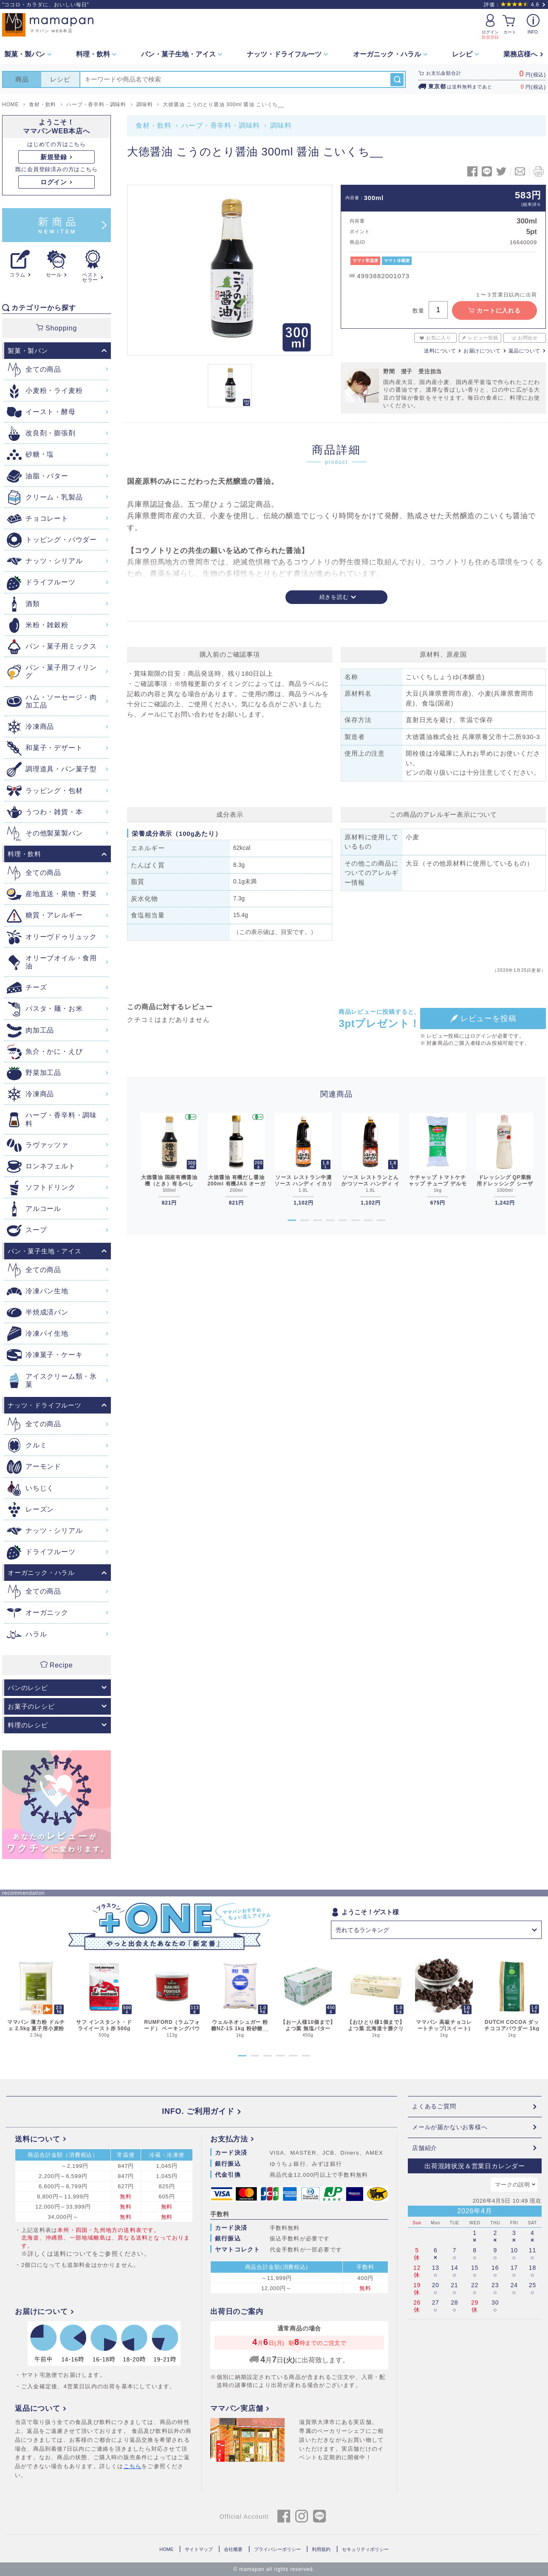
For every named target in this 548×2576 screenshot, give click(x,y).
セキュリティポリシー (365, 2549)
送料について (440, 351)
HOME (166, 2549)
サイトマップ (199, 2549)
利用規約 (321, 2549)
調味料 (280, 125)
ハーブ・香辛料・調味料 (220, 125)
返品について (524, 351)
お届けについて (482, 351)
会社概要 (233, 2549)
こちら (133, 2466)
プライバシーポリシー (277, 2549)
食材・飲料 (153, 125)
